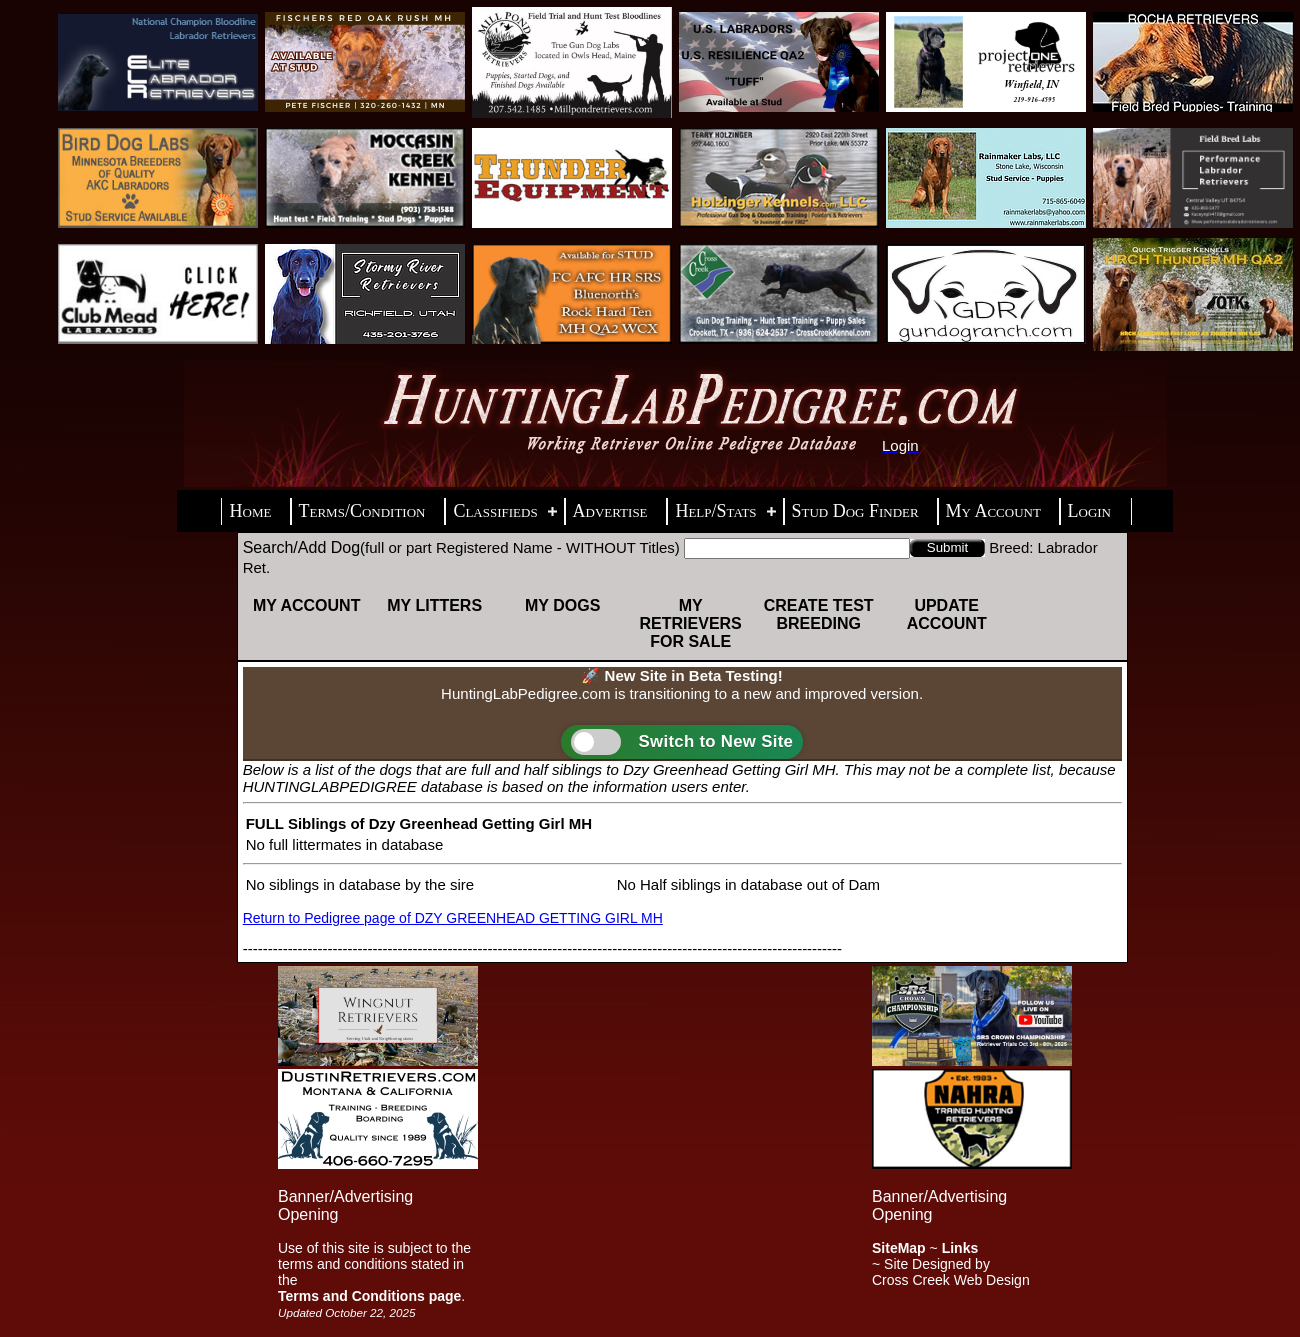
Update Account (947, 614)
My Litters (434, 605)
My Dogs (562, 605)
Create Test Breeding (819, 614)
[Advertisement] (650, 1106)
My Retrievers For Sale (691, 623)
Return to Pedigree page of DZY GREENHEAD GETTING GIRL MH (453, 918)
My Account (307, 605)
